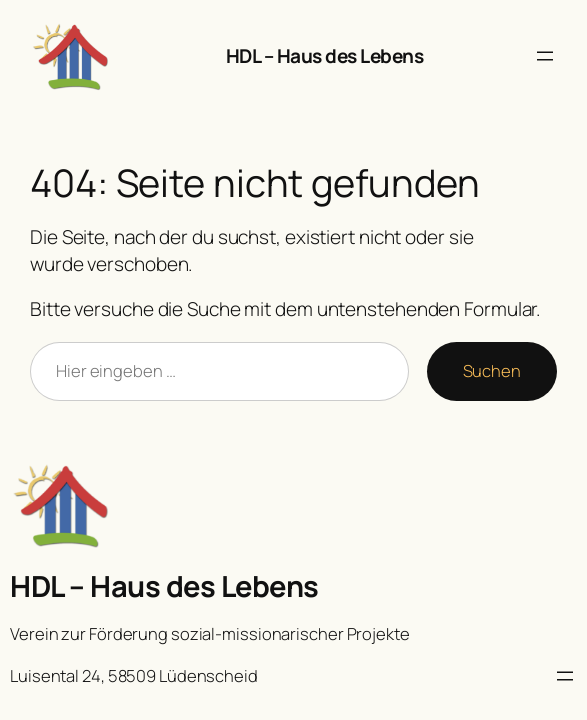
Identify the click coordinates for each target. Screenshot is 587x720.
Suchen (492, 370)
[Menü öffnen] (545, 56)
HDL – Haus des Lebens (325, 56)
